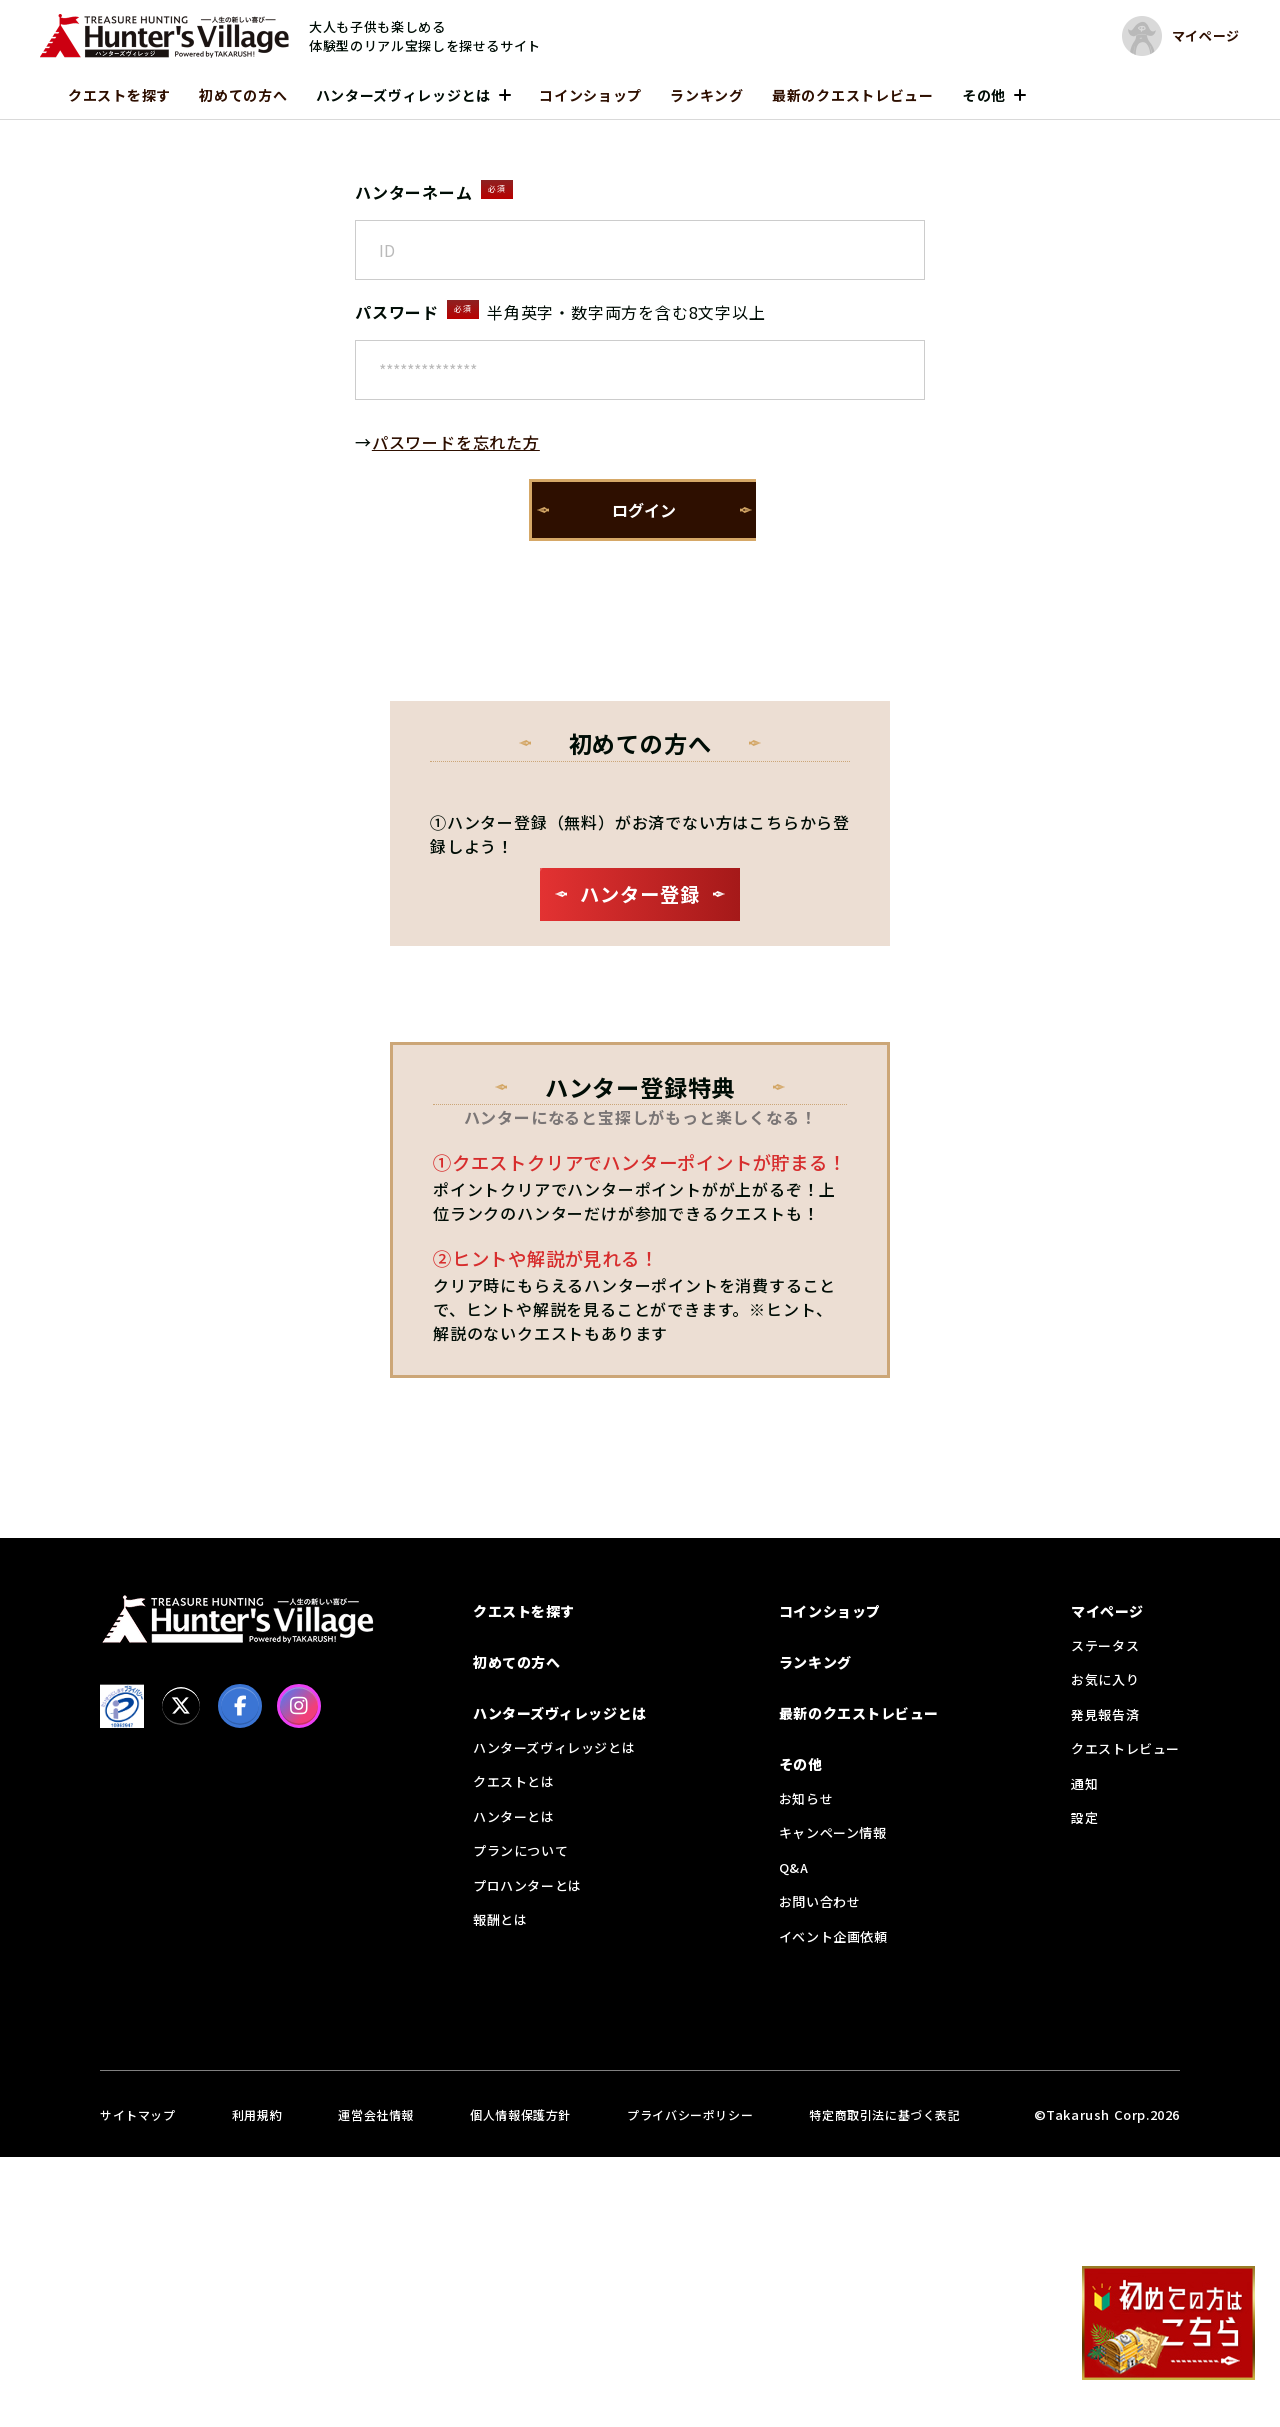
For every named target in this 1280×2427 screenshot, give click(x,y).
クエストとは (514, 1781)
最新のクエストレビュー (853, 95)
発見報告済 (1105, 1714)
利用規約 (257, 2114)
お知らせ (806, 1798)
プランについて (520, 1850)
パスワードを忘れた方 (456, 442)
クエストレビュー (1125, 1748)
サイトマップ (138, 2114)
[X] (181, 1706)
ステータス (1105, 1645)
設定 (1084, 1817)
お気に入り (1105, 1679)
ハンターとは (514, 1816)
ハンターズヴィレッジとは (403, 95)
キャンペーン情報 (833, 1832)
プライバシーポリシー (690, 2114)
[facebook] (240, 1706)
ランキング (707, 95)
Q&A (794, 1867)
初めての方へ (243, 95)
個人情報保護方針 (520, 2114)
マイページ (1107, 1611)
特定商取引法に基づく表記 (884, 2114)
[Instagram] (299, 1706)
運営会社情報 (376, 2114)
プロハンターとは (527, 1885)
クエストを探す (119, 95)
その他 (984, 95)
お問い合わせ (820, 1901)
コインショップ (590, 95)
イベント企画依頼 (833, 1936)
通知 (1084, 1783)
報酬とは (500, 1919)
